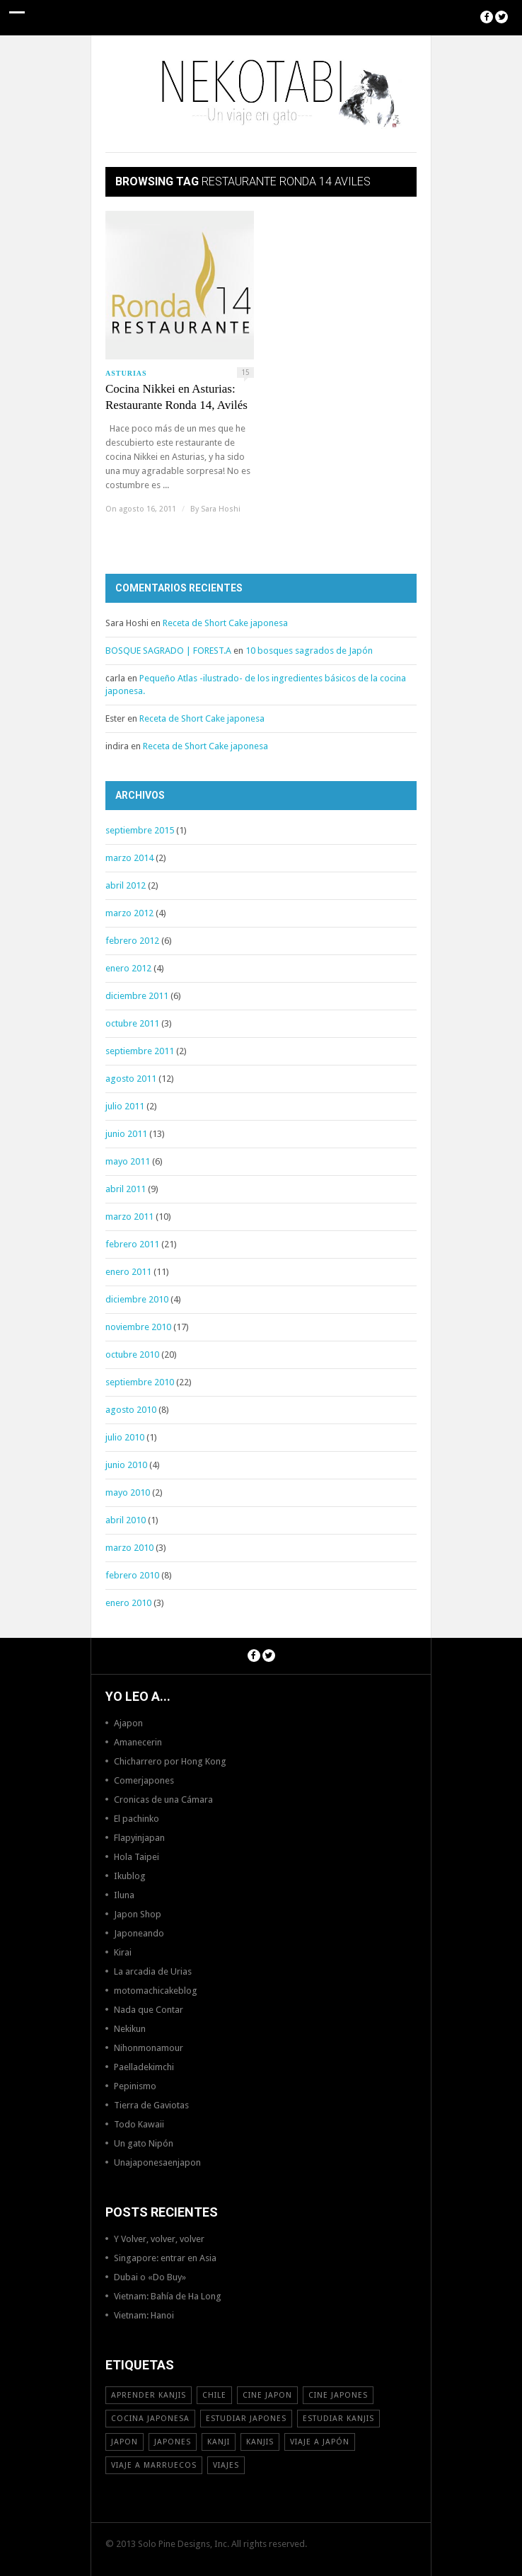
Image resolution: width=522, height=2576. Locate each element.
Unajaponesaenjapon (157, 2162)
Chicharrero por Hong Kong (170, 1761)
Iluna (124, 1895)
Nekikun (130, 2028)
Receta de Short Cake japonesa (225, 623)
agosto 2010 (130, 1409)
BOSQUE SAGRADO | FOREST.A (168, 650)
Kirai (123, 1952)
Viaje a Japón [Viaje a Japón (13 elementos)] (319, 2442)
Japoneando (139, 1933)
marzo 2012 (129, 913)
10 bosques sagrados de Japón (309, 650)
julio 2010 (124, 1437)
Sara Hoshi (220, 509)
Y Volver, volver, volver (159, 2239)
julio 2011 (124, 1106)
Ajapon (128, 1723)
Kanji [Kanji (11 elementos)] (218, 2442)
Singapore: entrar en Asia (165, 2258)
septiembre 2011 (139, 1051)
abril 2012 (125, 885)
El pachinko (136, 1818)
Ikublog (130, 1876)
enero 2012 (128, 968)
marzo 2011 (129, 1216)
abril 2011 (125, 1189)
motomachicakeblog (155, 1990)
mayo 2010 (127, 1492)
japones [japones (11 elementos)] (172, 2442)
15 (245, 372)
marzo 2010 (129, 1547)
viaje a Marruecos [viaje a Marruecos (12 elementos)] (154, 2465)
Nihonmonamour (148, 2048)
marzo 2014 (129, 858)
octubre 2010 (132, 1354)
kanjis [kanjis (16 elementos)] (260, 2442)
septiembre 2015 (139, 830)
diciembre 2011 (136, 995)
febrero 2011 (132, 1244)
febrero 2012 (132, 940)
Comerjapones (144, 1780)
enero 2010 (128, 1603)
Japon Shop (137, 1914)
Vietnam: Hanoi (144, 2315)
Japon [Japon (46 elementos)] (124, 2442)
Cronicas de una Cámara (163, 1799)
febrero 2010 (132, 1575)
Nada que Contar (148, 2009)
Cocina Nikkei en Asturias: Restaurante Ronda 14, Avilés (176, 397)
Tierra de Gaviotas (151, 2105)
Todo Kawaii (139, 2124)
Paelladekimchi (144, 2067)
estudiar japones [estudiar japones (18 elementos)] (246, 2418)
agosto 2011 (130, 1078)
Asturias (126, 373)
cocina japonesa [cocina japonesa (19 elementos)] (150, 2418)
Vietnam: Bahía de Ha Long (167, 2296)
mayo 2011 (127, 1161)
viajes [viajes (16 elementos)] (226, 2465)
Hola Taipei (136, 1857)
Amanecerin (138, 1742)
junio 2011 (126, 1133)
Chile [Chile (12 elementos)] (214, 2395)
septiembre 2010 (139, 1382)
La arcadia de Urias (153, 1971)
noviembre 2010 (138, 1327)
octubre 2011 (132, 1023)
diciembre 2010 (136, 1299)
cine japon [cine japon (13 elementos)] (267, 2395)
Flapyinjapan (139, 1837)
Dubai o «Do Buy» (150, 2277)
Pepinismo (135, 2086)
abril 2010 (125, 1520)
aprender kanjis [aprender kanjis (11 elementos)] (148, 2395)
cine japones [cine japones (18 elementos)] (338, 2395)
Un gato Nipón (143, 2143)
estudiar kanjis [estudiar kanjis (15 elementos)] (338, 2418)
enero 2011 (128, 1271)
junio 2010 (126, 1465)
